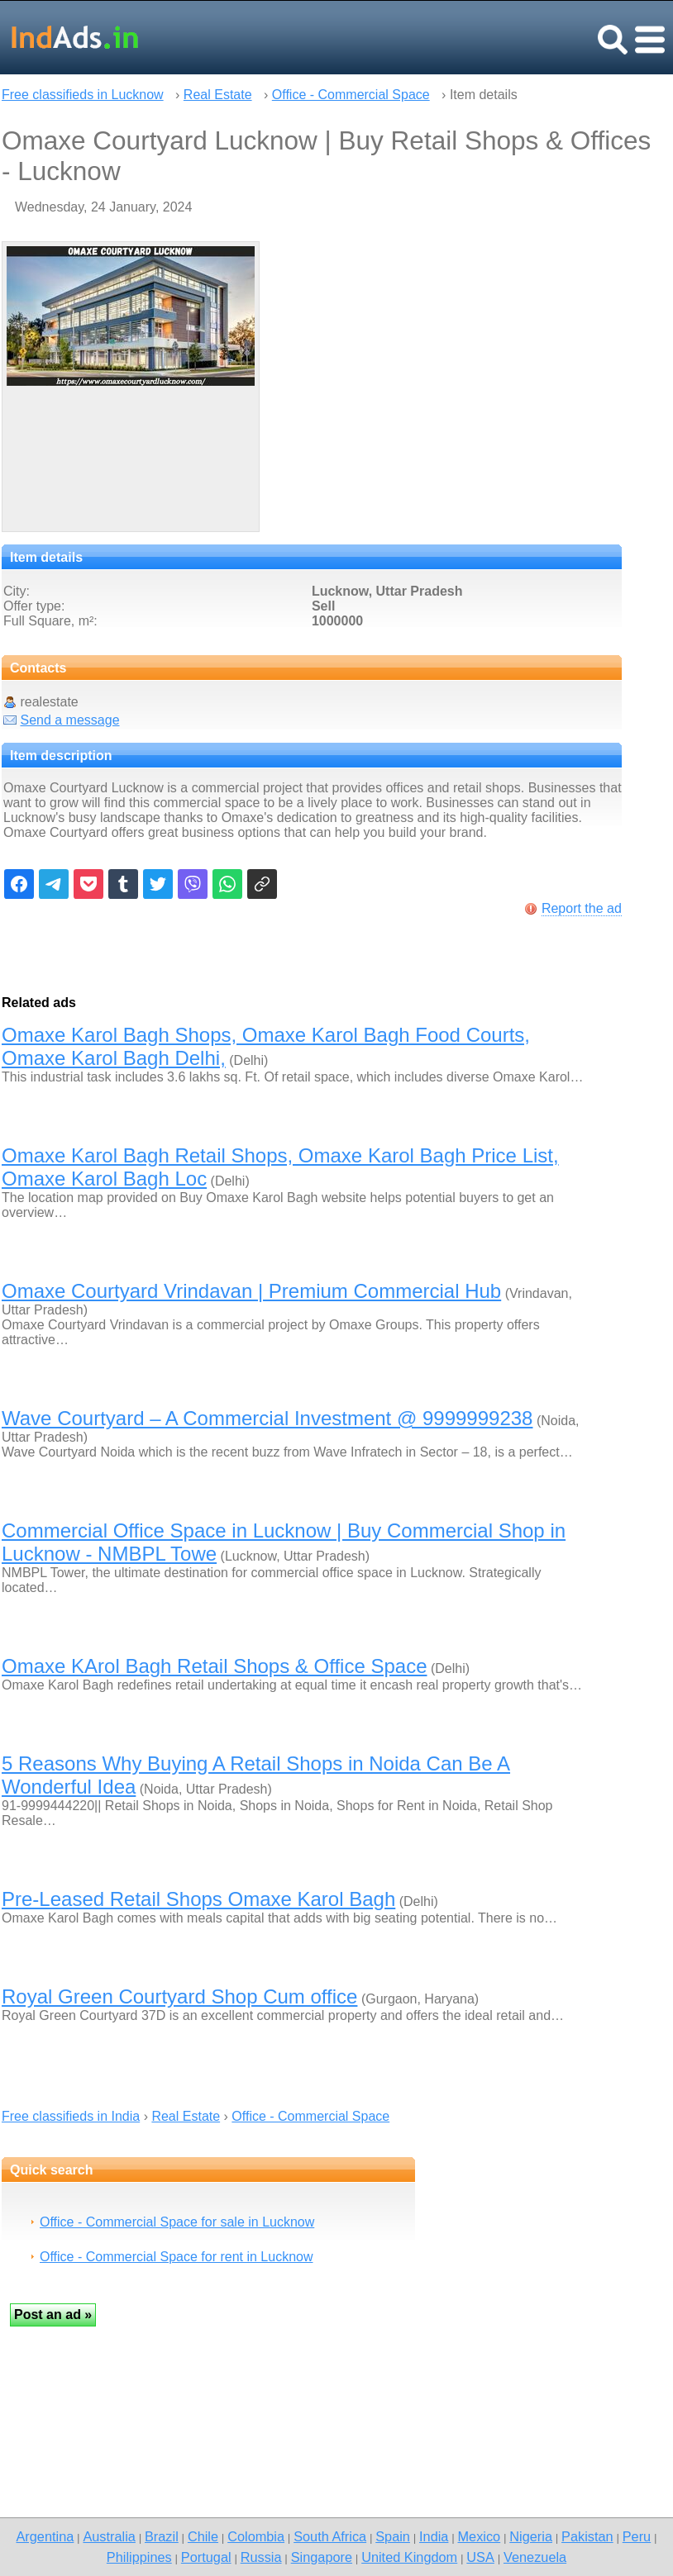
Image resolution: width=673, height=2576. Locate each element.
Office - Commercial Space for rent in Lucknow (176, 2257)
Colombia (255, 2536)
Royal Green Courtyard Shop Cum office (179, 1996)
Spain (392, 2536)
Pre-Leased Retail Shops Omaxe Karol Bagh (198, 1899)
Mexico (479, 2536)
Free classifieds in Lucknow (83, 95)
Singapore (321, 2557)
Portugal (206, 2557)
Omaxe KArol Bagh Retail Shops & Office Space (214, 1666)
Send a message (69, 720)
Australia (109, 2536)
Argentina (45, 2536)
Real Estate (218, 95)
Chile (203, 2536)
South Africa (330, 2536)
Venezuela (535, 2557)
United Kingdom (409, 2557)
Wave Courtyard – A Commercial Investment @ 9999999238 (267, 1418)
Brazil (162, 2536)
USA (480, 2557)
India (433, 2536)
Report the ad (582, 908)
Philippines (139, 2557)
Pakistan (587, 2536)
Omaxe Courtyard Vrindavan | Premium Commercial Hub (251, 1291)
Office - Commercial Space (351, 95)
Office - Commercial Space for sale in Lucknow (177, 2222)
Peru (637, 2536)
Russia (261, 2557)
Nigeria (530, 2536)
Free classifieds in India (71, 2116)
